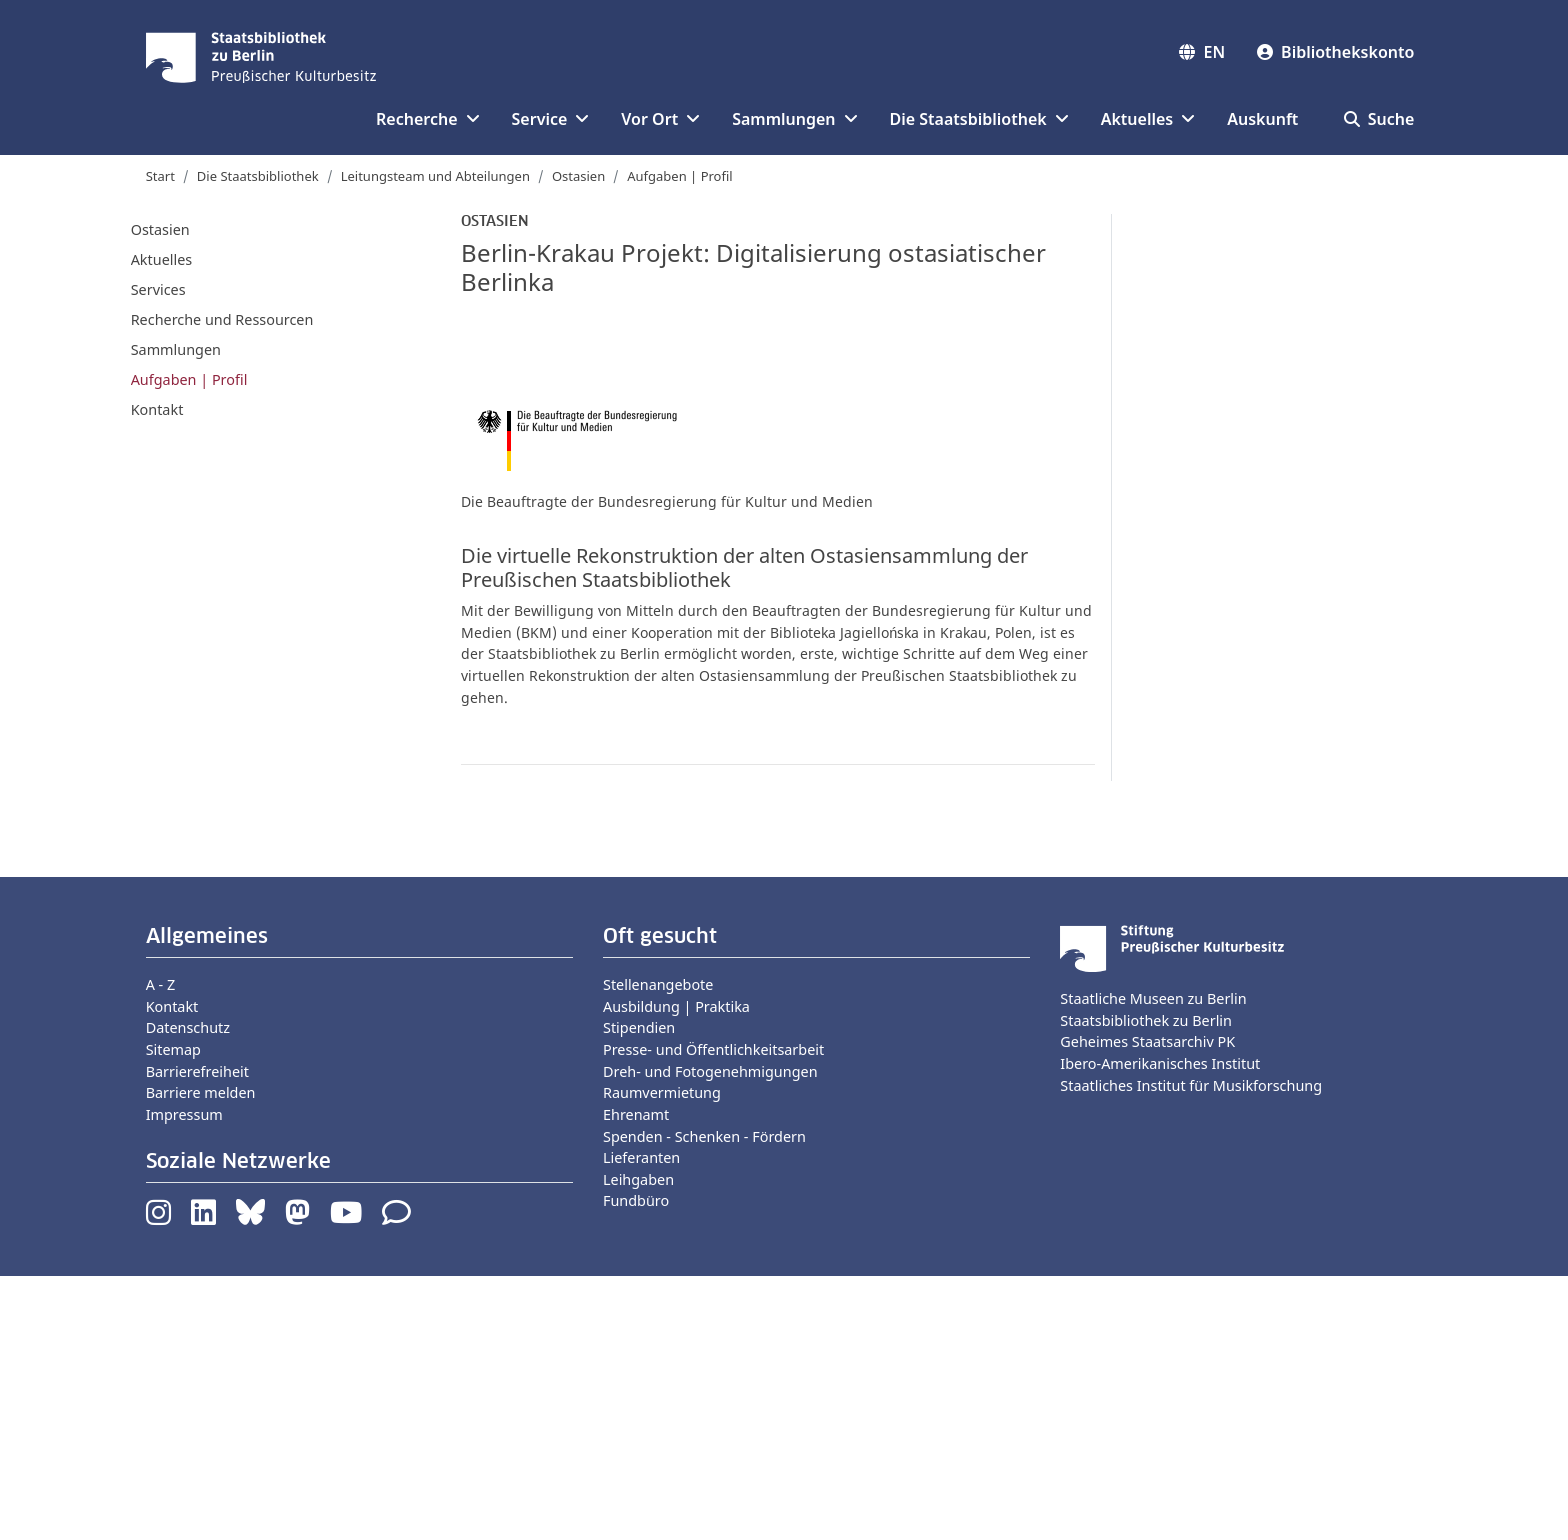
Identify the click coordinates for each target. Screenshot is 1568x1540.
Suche (1379, 119)
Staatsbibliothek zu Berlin (1146, 1284)
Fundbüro (636, 1464)
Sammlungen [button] (794, 119)
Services (158, 289)
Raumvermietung (662, 1356)
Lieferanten (641, 1421)
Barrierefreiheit (197, 1335)
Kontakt (157, 409)
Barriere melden (201, 1356)
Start (160, 176)
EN (1202, 52)
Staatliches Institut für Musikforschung (1191, 1349)
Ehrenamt (636, 1378)
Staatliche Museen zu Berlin (1153, 1262)
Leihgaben (638, 1443)
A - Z (161, 1248)
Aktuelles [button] (1148, 119)
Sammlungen (176, 349)
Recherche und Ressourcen (222, 319)
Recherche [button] (427, 119)
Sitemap (173, 1313)
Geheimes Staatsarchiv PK (1147, 1305)
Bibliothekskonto (1335, 52)
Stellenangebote (658, 1248)
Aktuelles (162, 259)
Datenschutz (188, 1291)
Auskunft (1262, 119)
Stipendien (639, 1291)
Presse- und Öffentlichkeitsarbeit (713, 1313)
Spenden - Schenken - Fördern (704, 1399)
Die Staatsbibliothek (258, 176)
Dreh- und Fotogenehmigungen (710, 1335)
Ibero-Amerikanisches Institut (1160, 1327)
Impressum (184, 1378)
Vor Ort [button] (660, 119)
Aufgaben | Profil (679, 176)
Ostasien (578, 176)
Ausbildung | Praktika (676, 1270)
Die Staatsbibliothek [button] (979, 119)
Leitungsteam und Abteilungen (435, 176)
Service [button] (551, 119)
